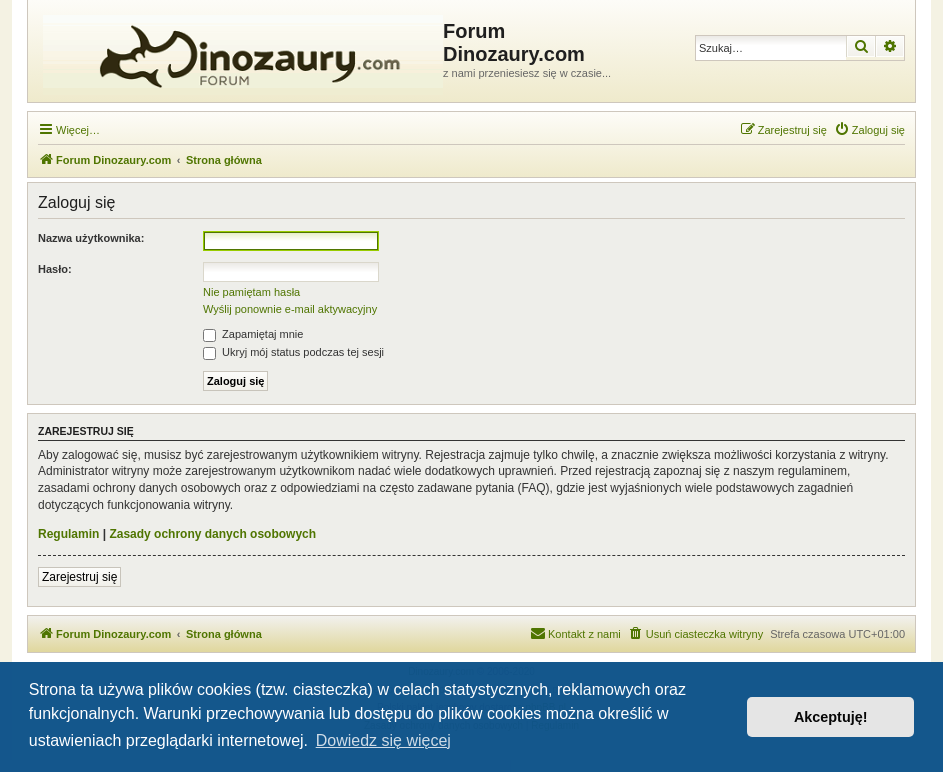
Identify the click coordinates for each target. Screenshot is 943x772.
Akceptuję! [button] (831, 717)
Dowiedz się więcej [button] (383, 740)
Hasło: (55, 269)
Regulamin (68, 534)
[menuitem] (869, 130)
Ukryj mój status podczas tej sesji (293, 352)
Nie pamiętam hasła (251, 292)
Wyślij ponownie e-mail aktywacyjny (290, 309)
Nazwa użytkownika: (91, 238)
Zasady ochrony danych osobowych (212, 534)
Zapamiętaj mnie (253, 334)
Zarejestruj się (79, 577)
